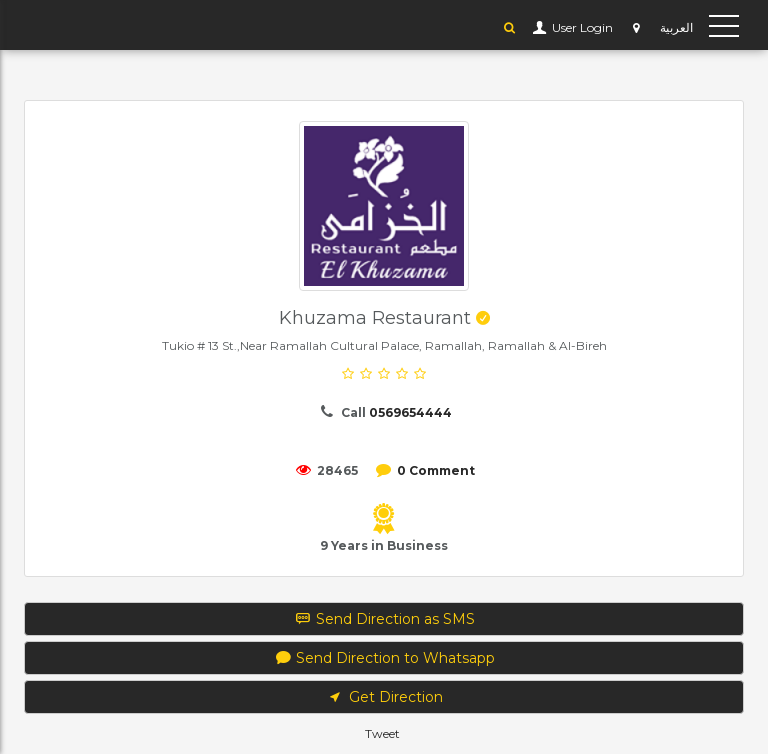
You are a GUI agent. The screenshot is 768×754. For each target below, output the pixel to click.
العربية (676, 27)
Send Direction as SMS (384, 619)
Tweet (382, 733)
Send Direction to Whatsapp (384, 658)
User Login (581, 27)
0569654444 (410, 412)
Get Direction (384, 697)
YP (44, 25)
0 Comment (436, 470)
